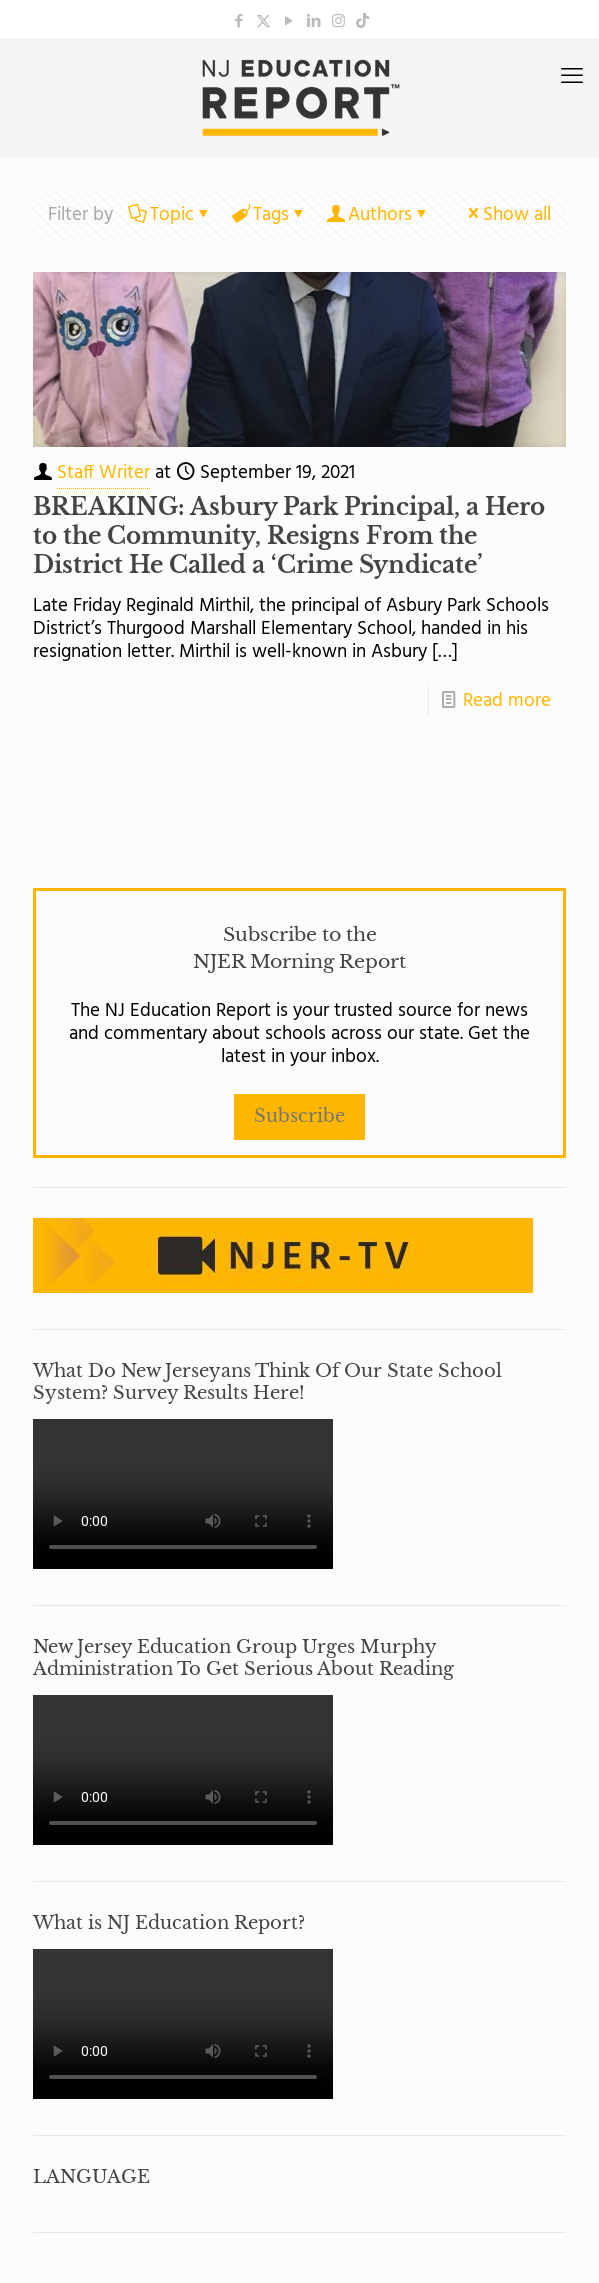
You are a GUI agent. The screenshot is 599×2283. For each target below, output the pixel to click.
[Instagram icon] (338, 22)
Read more (507, 701)
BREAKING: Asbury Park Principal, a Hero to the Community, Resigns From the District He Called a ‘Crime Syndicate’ (289, 536)
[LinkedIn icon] (313, 22)
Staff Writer (103, 473)
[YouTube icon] (288, 22)
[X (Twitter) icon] (263, 22)
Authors (378, 215)
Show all (507, 215)
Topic (170, 215)
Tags (269, 215)
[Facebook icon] (238, 22)
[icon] (362, 22)
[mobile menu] (572, 78)
